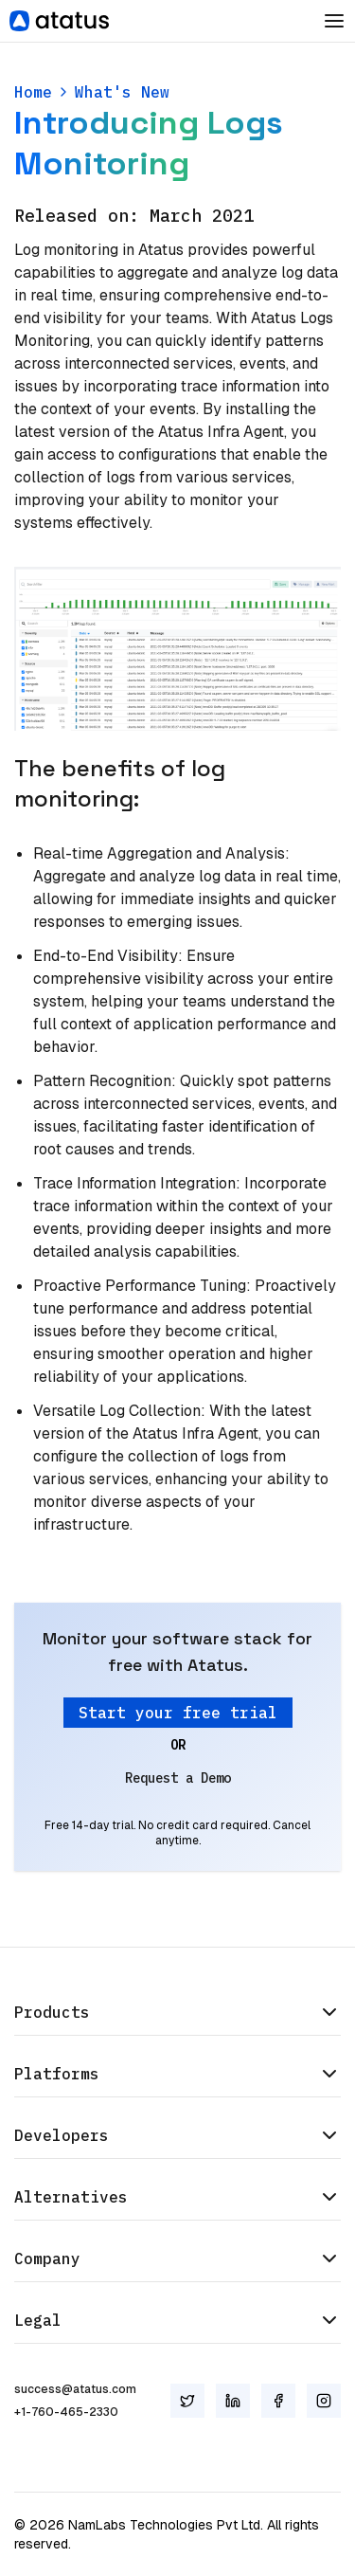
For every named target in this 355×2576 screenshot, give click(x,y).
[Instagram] (324, 2401)
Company (177, 2258)
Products (177, 2012)
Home (33, 91)
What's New (122, 91)
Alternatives (177, 2197)
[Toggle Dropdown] (334, 20)
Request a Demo (178, 1778)
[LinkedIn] (233, 2401)
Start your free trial (178, 1712)
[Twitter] (187, 2401)
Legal (177, 2320)
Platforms (177, 2073)
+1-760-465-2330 (66, 2412)
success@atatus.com (75, 2389)
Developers (177, 2135)
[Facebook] (278, 2401)
